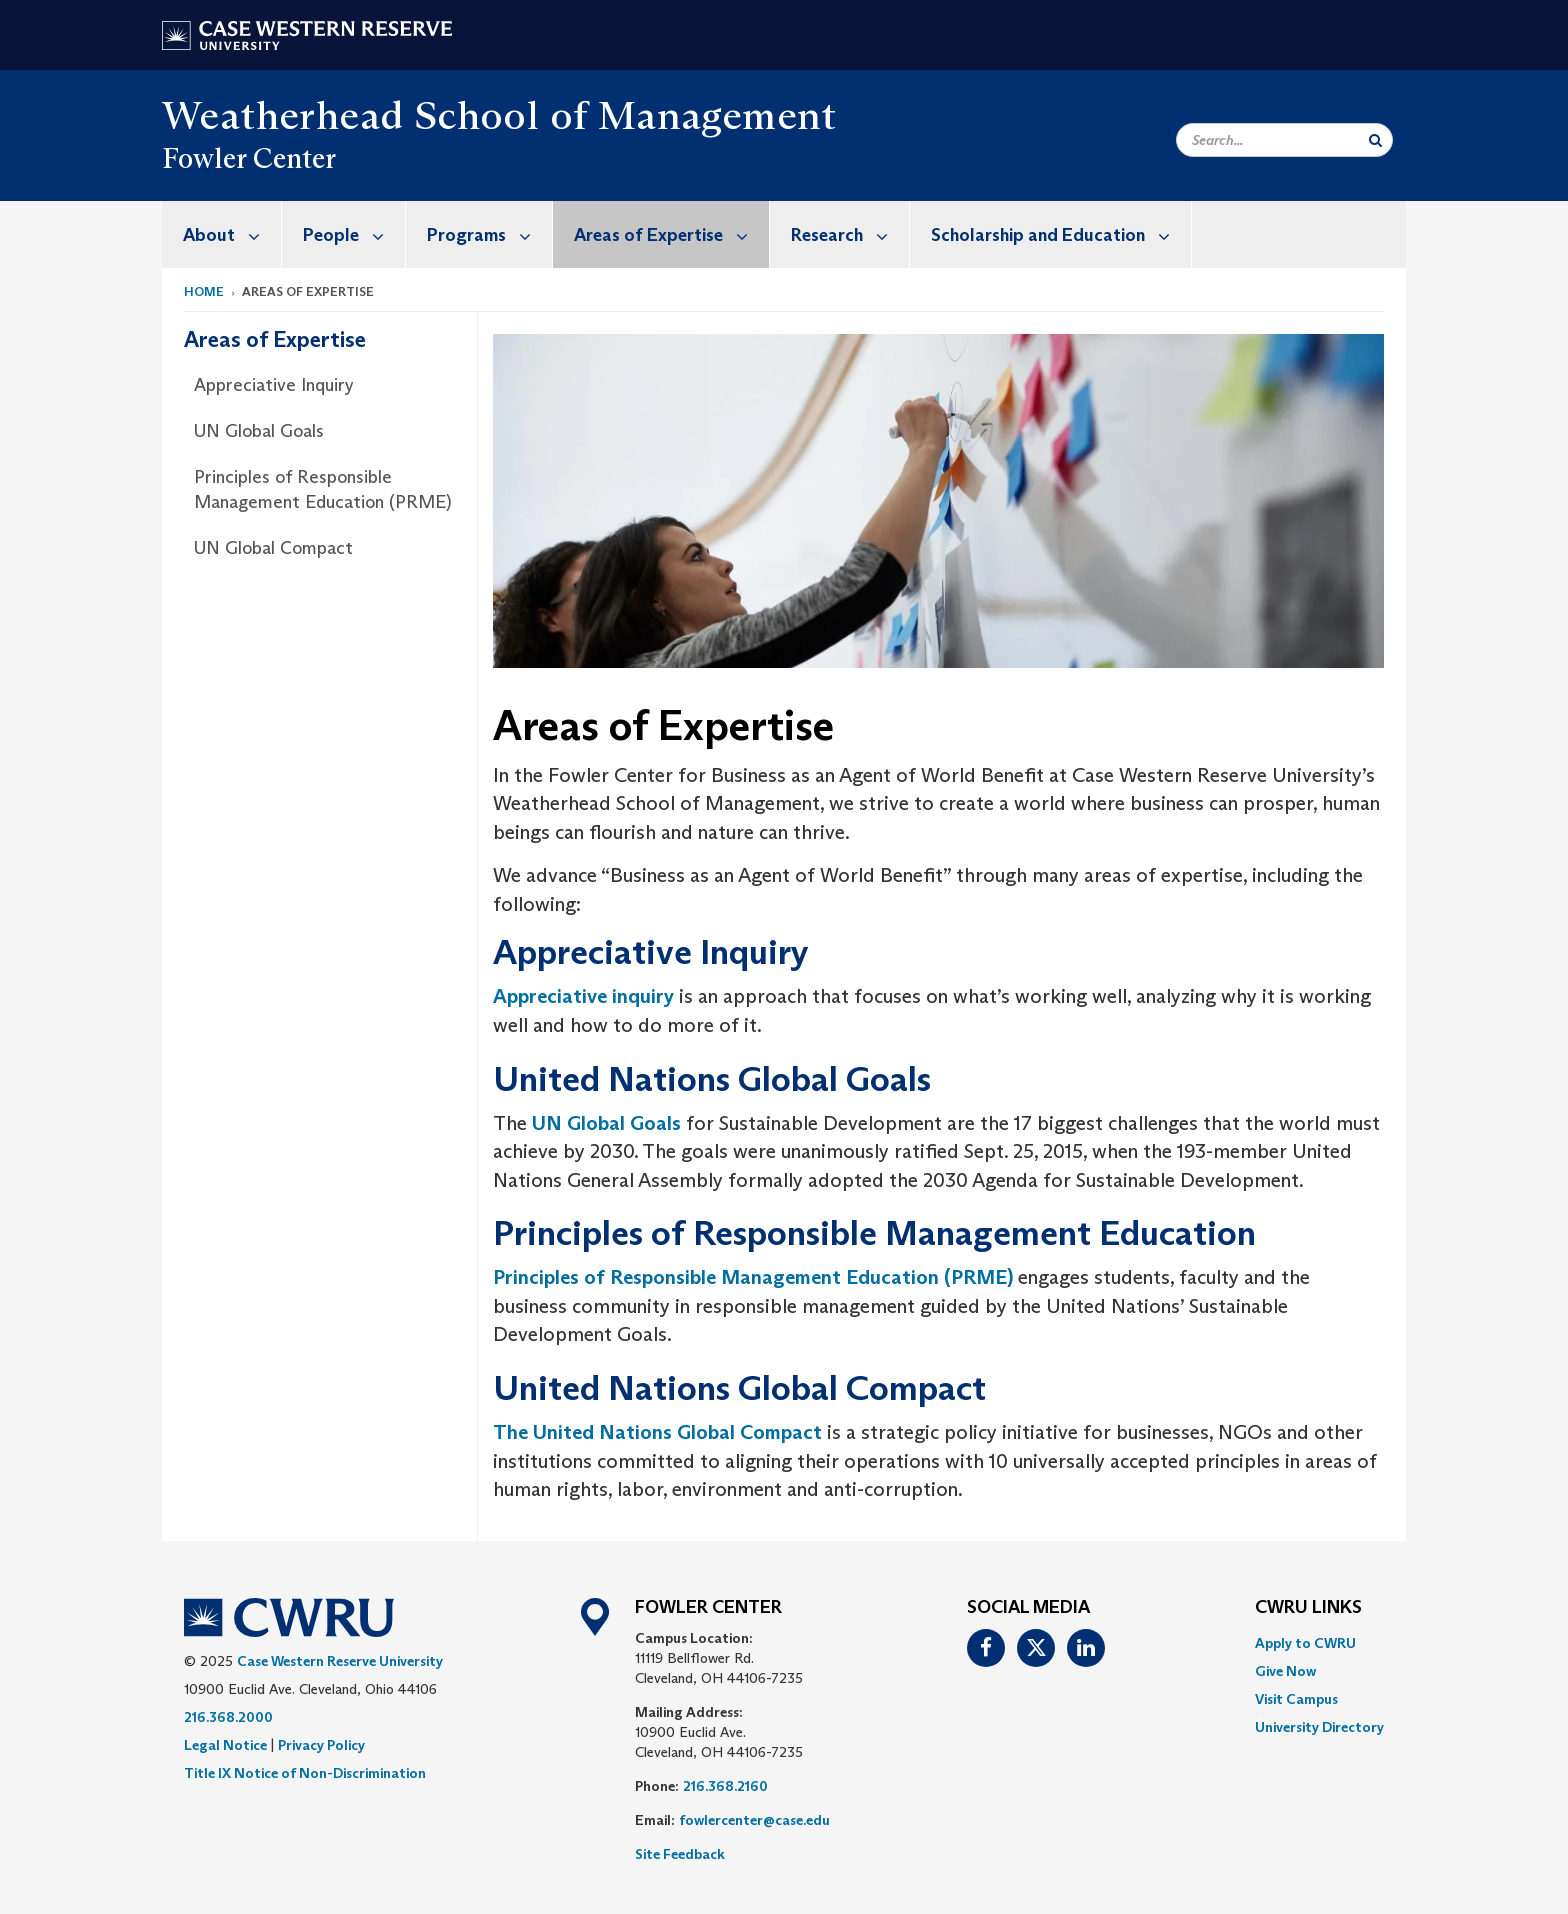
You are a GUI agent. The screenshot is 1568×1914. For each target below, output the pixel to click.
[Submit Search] (1375, 140)
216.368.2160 (725, 1786)
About (232, 234)
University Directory (1319, 1727)
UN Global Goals (259, 431)
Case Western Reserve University (340, 1661)
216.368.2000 (228, 1717)
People (354, 234)
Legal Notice (225, 1745)
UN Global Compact (273, 548)
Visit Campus (1296, 1699)
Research (850, 234)
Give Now (1285, 1671)
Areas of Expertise (671, 234)
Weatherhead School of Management (499, 115)
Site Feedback (680, 1854)
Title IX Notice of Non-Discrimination (305, 1773)
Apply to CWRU (1305, 1643)
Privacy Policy (321, 1745)
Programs (489, 234)
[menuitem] (222, 234)
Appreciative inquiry (583, 996)
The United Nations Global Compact (657, 1432)
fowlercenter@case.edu (754, 1820)
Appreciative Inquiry (274, 385)
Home (204, 291)
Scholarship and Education (1061, 234)
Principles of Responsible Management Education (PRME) (323, 490)
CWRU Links (1308, 1608)
